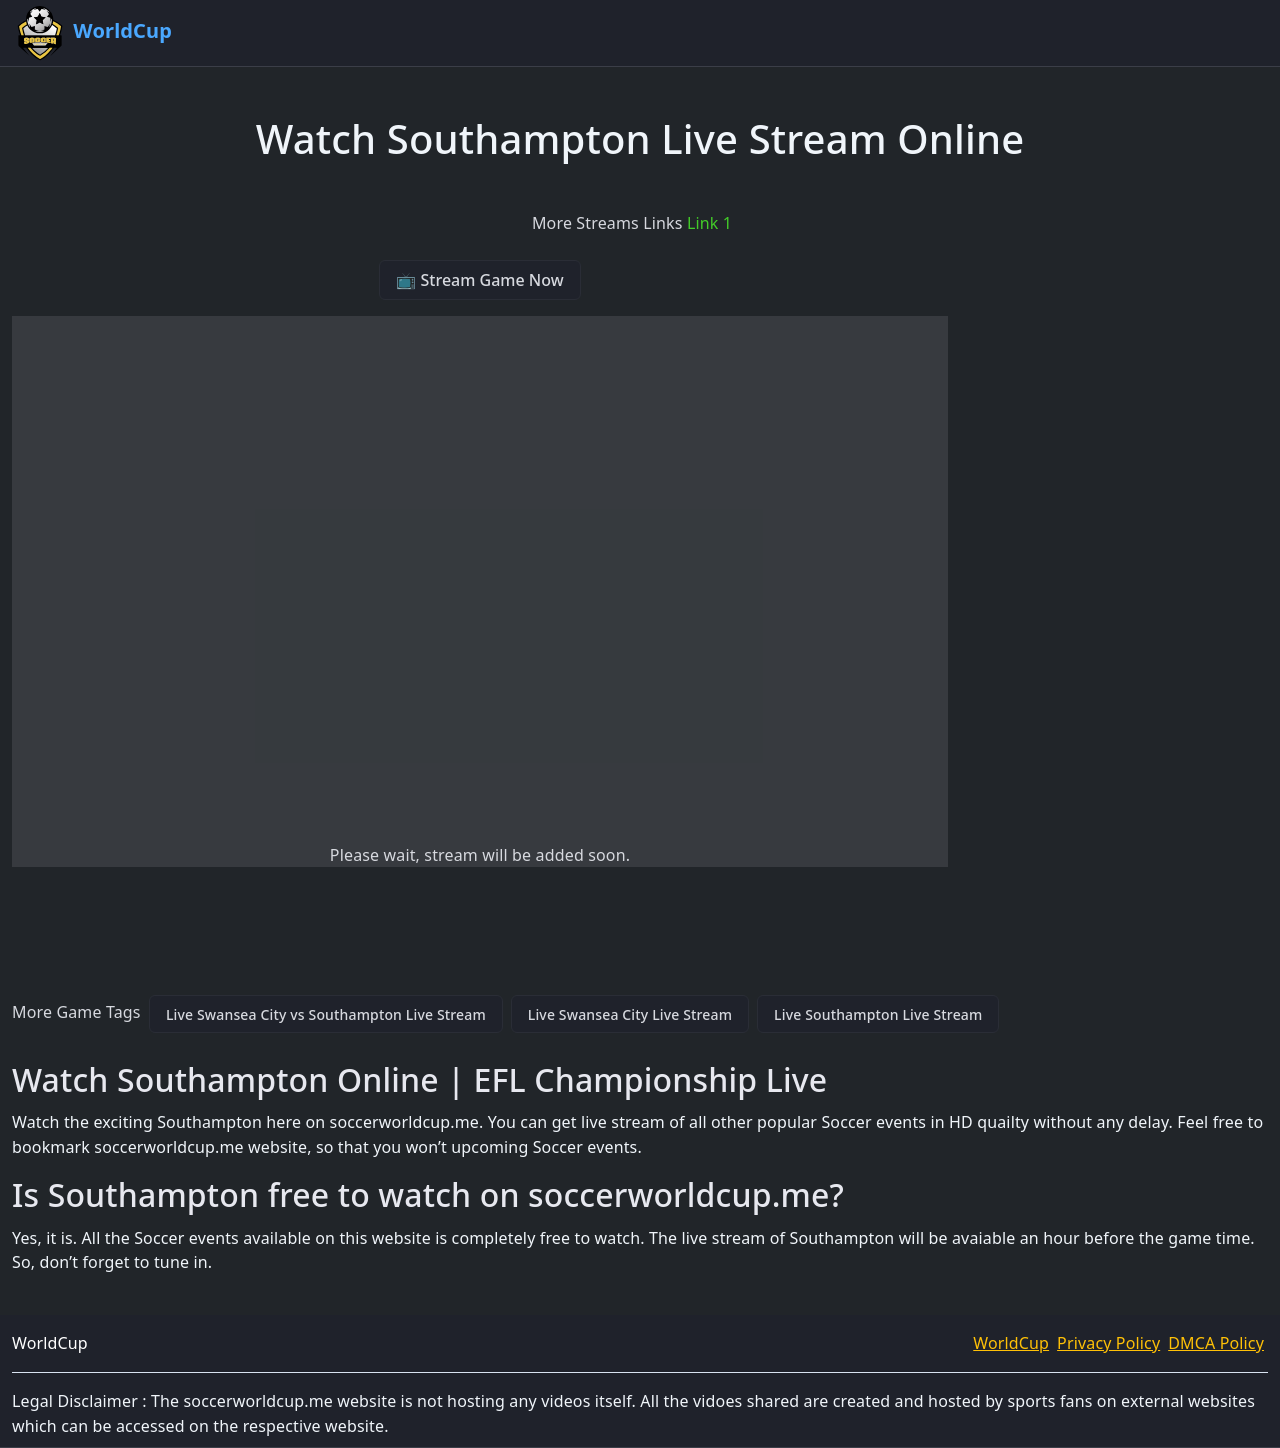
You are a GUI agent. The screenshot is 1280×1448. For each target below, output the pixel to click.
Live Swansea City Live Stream (630, 1014)
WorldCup (1011, 1343)
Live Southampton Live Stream (878, 1014)
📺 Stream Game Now (479, 280)
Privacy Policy (1108, 1343)
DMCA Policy (1216, 1343)
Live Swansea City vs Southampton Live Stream (326, 1014)
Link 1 (709, 223)
